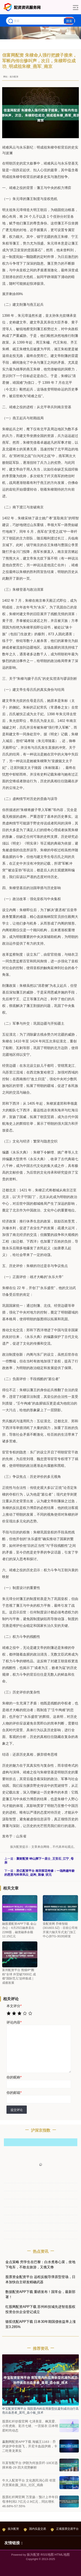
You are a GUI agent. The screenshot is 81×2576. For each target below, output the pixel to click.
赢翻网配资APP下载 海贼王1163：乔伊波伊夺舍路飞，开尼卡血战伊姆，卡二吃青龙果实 (29, 2446)
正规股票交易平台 (65, 2529)
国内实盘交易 (35, 2529)
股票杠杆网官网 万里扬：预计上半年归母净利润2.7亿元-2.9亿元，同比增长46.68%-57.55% (30, 2501)
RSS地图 (47, 2554)
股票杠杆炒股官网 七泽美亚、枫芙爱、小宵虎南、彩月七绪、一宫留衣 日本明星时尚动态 (30, 2425)
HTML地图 (62, 2554)
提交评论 (17, 2110)
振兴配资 (10, 2529)
